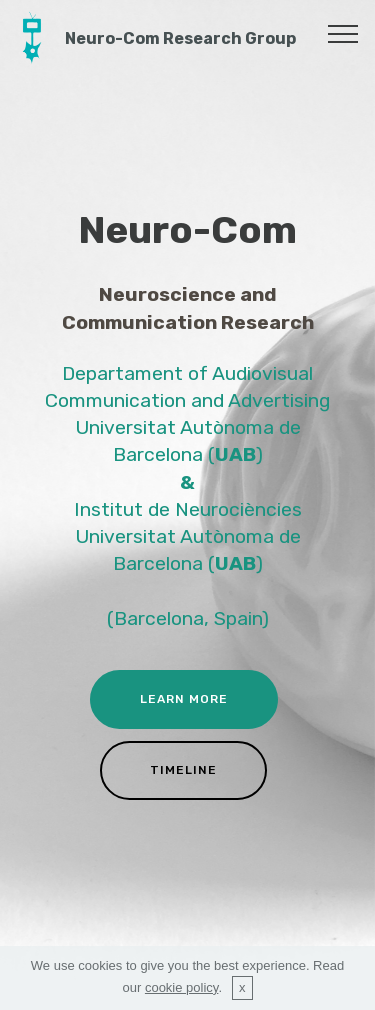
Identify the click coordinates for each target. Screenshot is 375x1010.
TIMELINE (183, 770)
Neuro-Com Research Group (180, 38)
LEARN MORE (184, 699)
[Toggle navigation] (343, 33)
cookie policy (181, 987)
